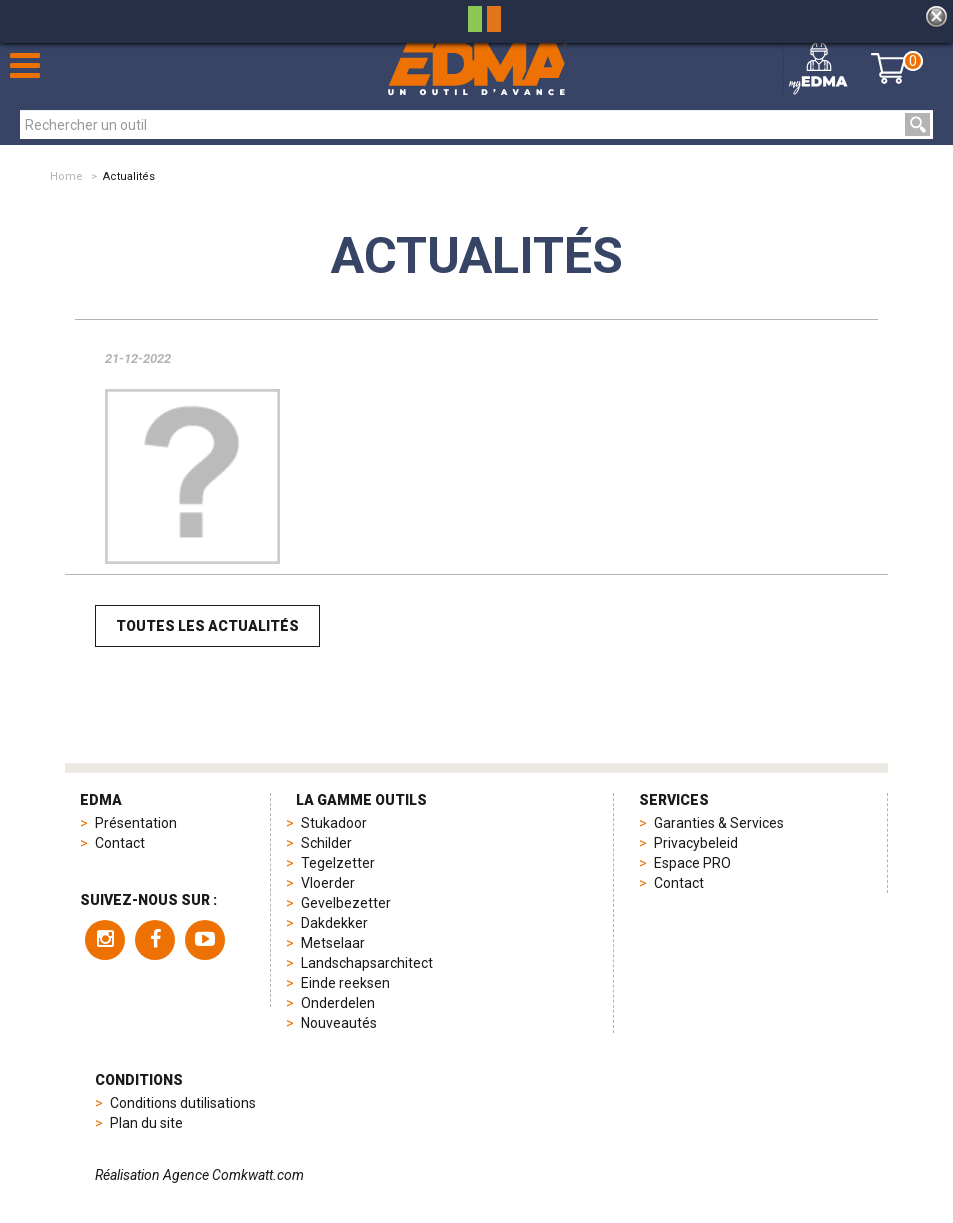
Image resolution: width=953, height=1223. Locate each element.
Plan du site (146, 1123)
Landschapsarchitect (367, 963)
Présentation (136, 823)
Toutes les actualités (207, 626)
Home (66, 176)
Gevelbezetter (346, 903)
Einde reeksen (345, 983)
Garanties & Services (719, 823)
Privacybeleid (696, 843)
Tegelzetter (338, 863)
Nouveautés (339, 1023)
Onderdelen (338, 1003)
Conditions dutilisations (183, 1103)
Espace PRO (692, 863)
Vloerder (328, 883)
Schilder (326, 843)
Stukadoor (334, 823)
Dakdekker (334, 923)
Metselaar (333, 943)
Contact (120, 843)
